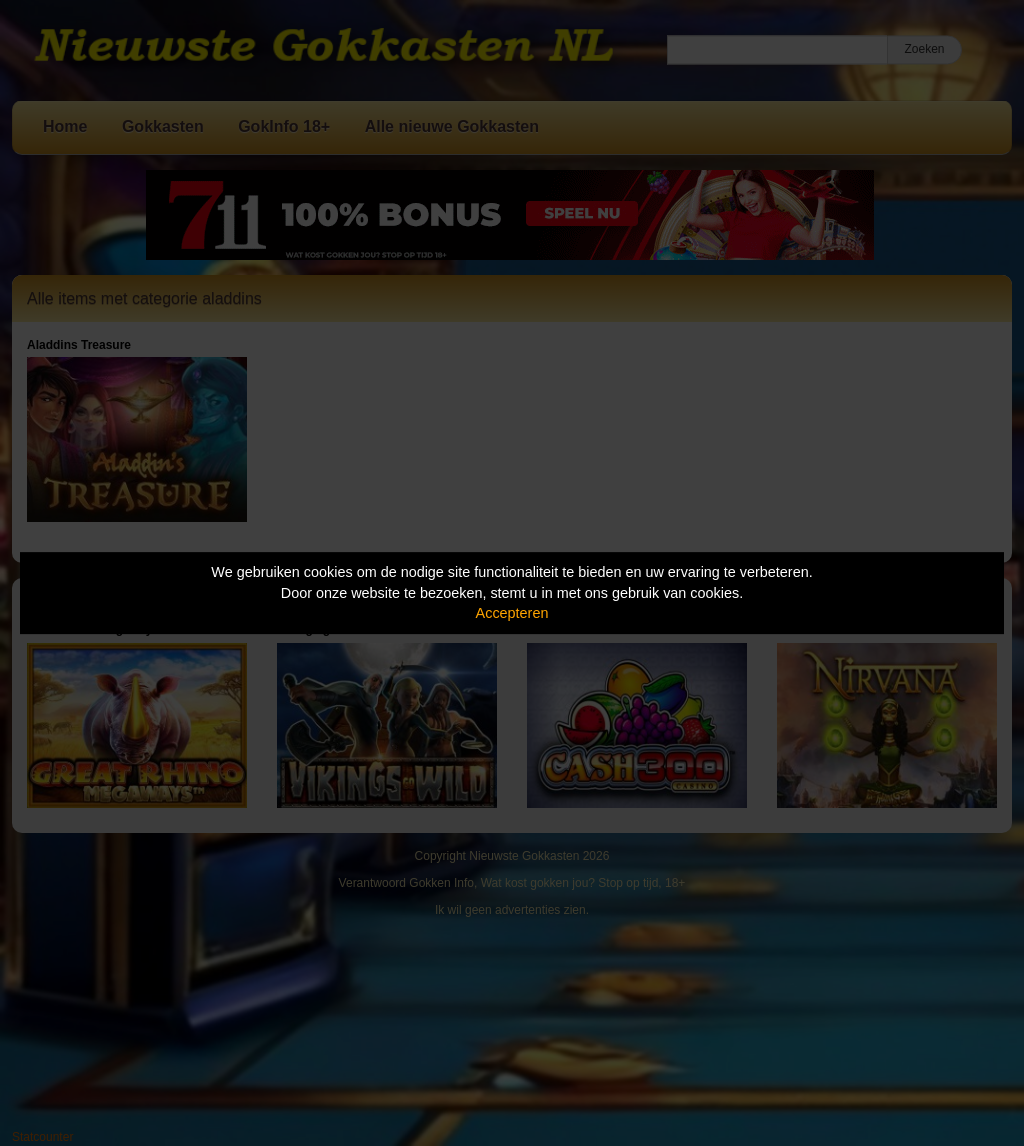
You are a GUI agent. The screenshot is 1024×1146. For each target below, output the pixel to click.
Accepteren (512, 613)
